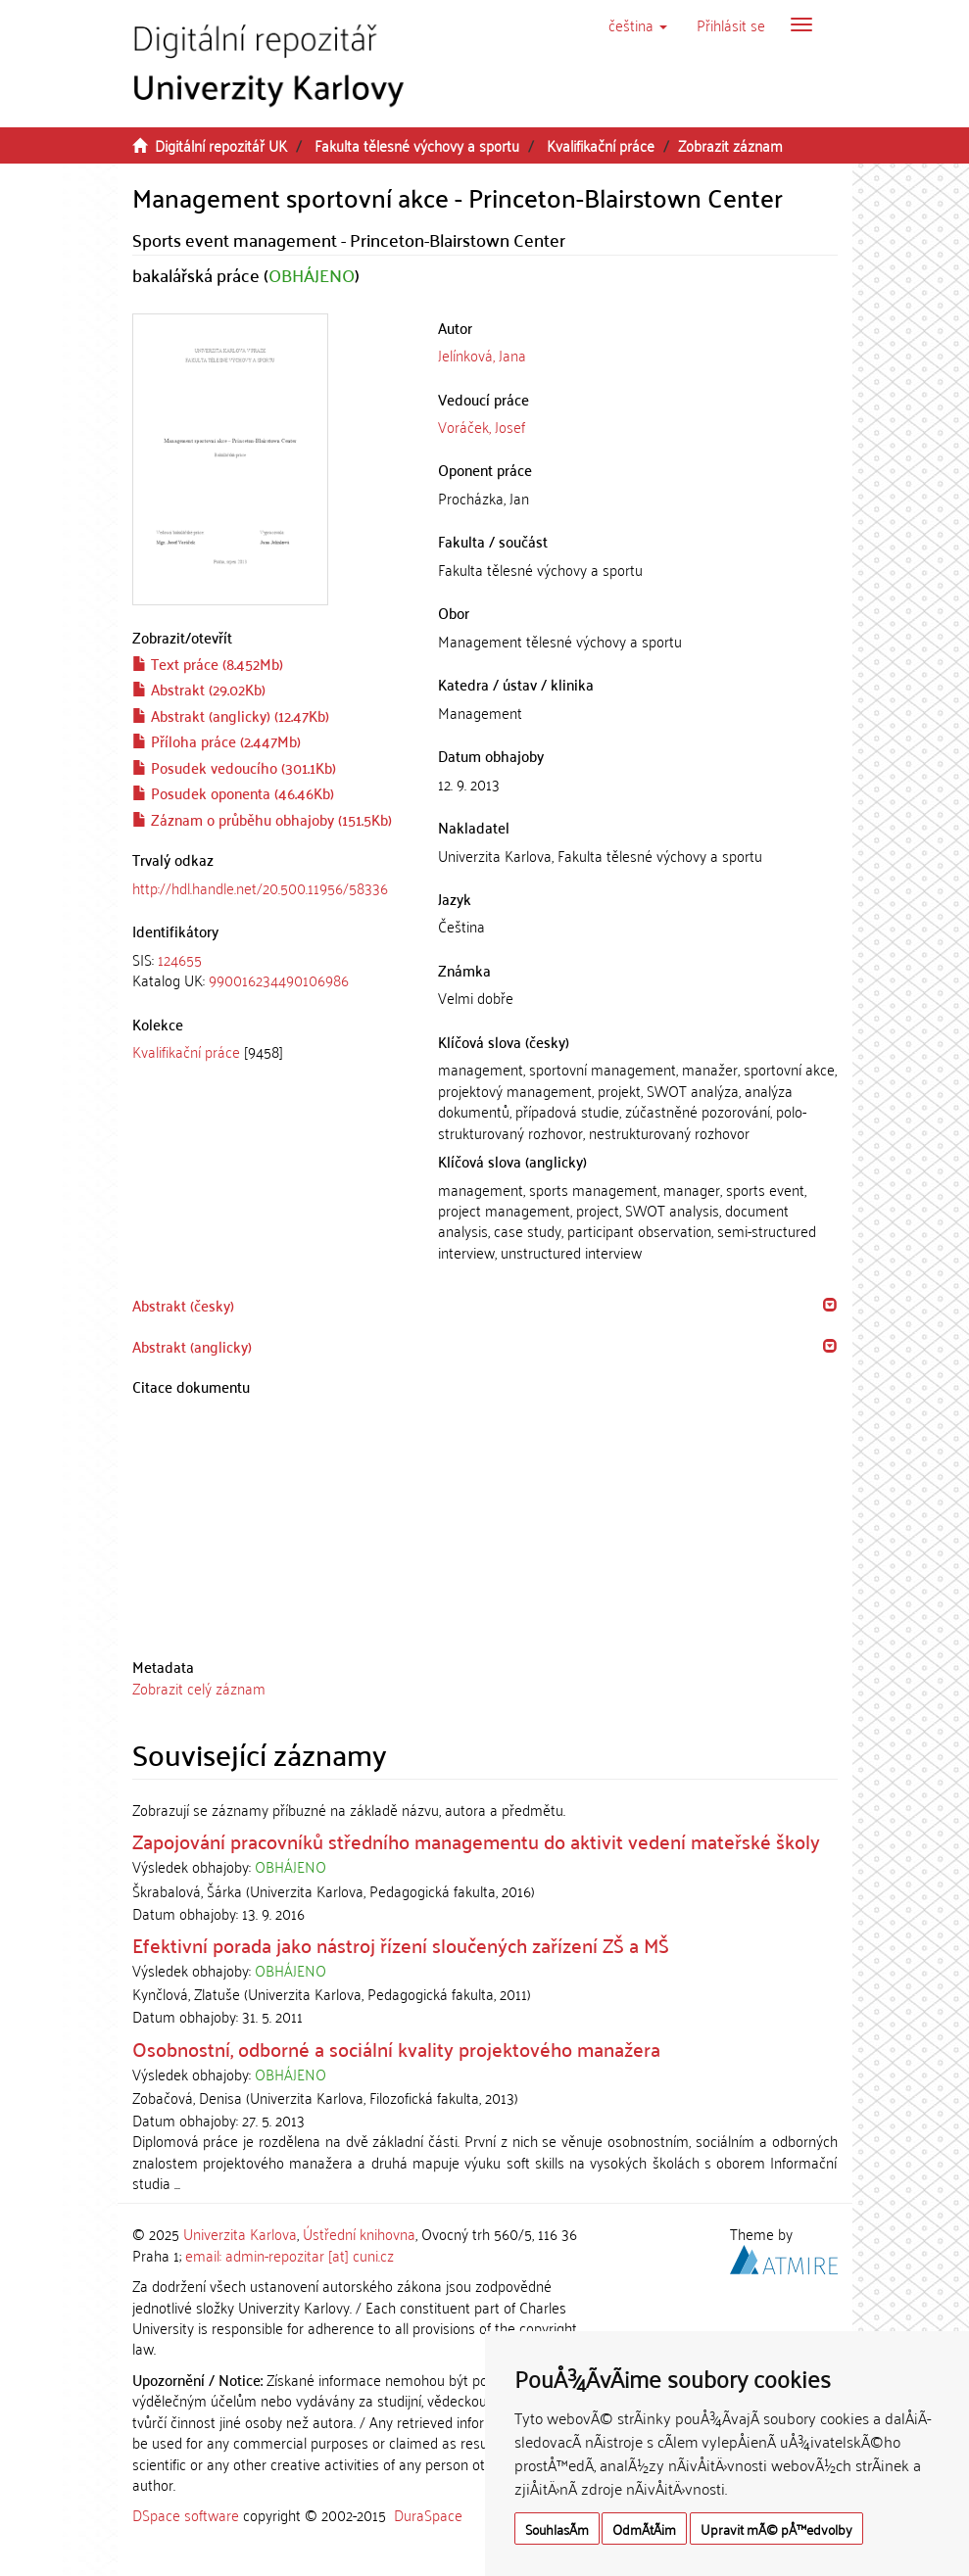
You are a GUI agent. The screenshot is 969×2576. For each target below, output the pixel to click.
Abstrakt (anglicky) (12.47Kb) (230, 715)
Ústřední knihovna (359, 2233)
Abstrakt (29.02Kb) (199, 688)
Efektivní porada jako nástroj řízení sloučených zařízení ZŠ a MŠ (400, 1944)
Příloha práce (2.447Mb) (216, 740)
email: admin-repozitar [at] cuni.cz (289, 2254)
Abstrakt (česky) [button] (183, 1304)
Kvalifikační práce (600, 145)
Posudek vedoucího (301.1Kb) (234, 767)
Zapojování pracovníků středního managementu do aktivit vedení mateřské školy (476, 1840)
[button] (638, 24)
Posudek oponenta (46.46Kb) (233, 792)
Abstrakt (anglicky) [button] (192, 1346)
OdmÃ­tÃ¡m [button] (644, 2528)
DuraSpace (428, 2514)
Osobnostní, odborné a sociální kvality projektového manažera (396, 2048)
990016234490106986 (279, 979)
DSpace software (185, 2514)
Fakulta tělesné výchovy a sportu (417, 145)
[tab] (271, 970)
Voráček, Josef (481, 426)
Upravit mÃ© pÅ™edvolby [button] (776, 2528)
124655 (180, 959)
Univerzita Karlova (240, 2233)
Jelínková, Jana (482, 354)
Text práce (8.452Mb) (207, 663)
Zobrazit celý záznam (199, 1687)
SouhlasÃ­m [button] (557, 2528)
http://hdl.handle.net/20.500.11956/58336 (260, 887)
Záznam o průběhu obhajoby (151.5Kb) (262, 819)
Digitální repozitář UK (221, 145)
